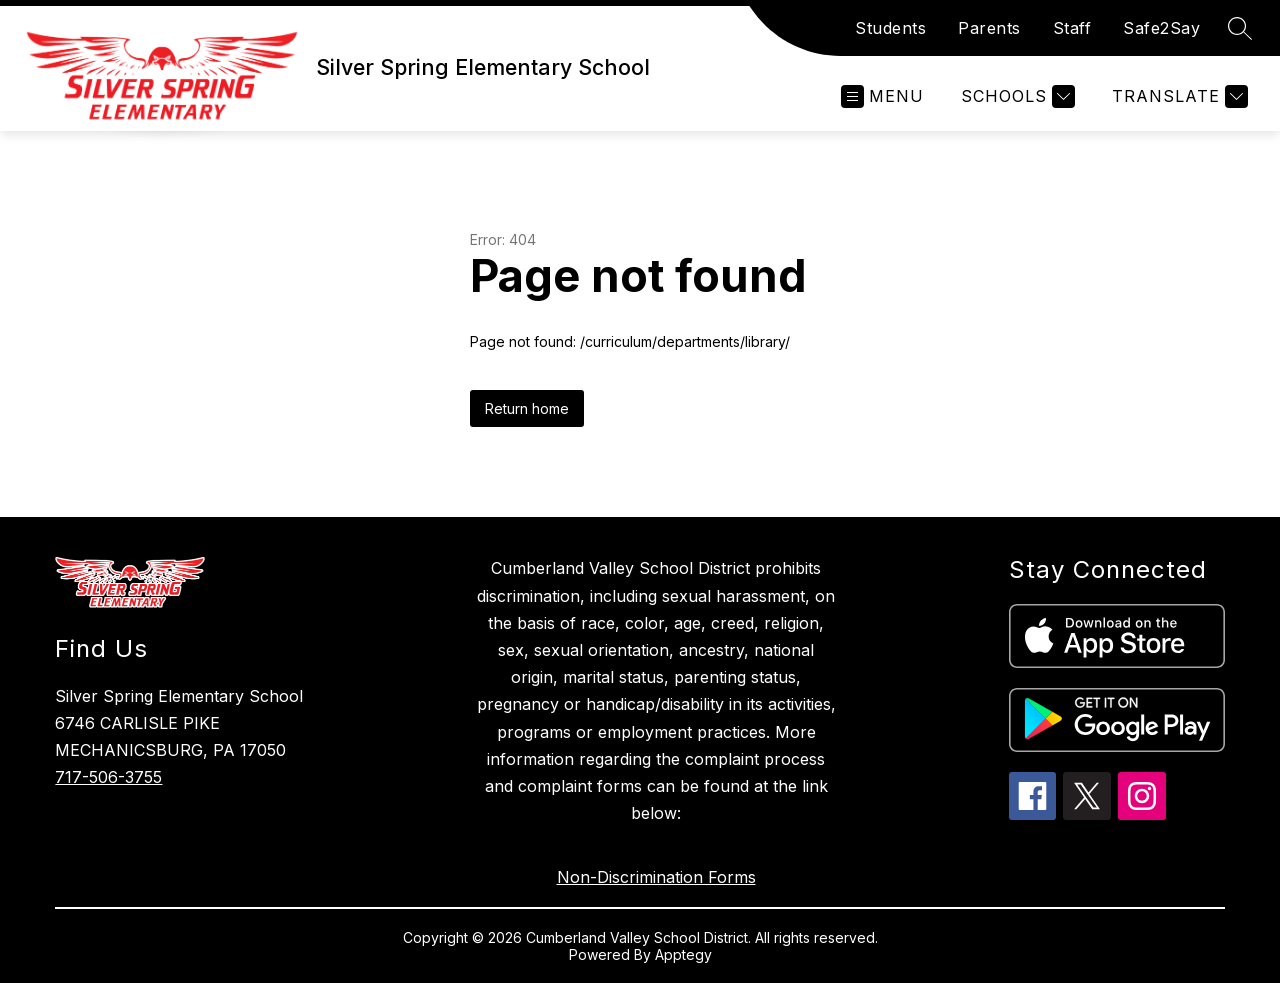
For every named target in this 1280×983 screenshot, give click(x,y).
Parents (989, 28)
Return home (527, 408)
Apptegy (683, 954)
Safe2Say (1161, 28)
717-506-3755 (108, 777)
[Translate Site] (1177, 96)
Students (890, 28)
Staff (1072, 28)
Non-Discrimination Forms (656, 877)
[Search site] (1240, 28)
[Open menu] (882, 96)
